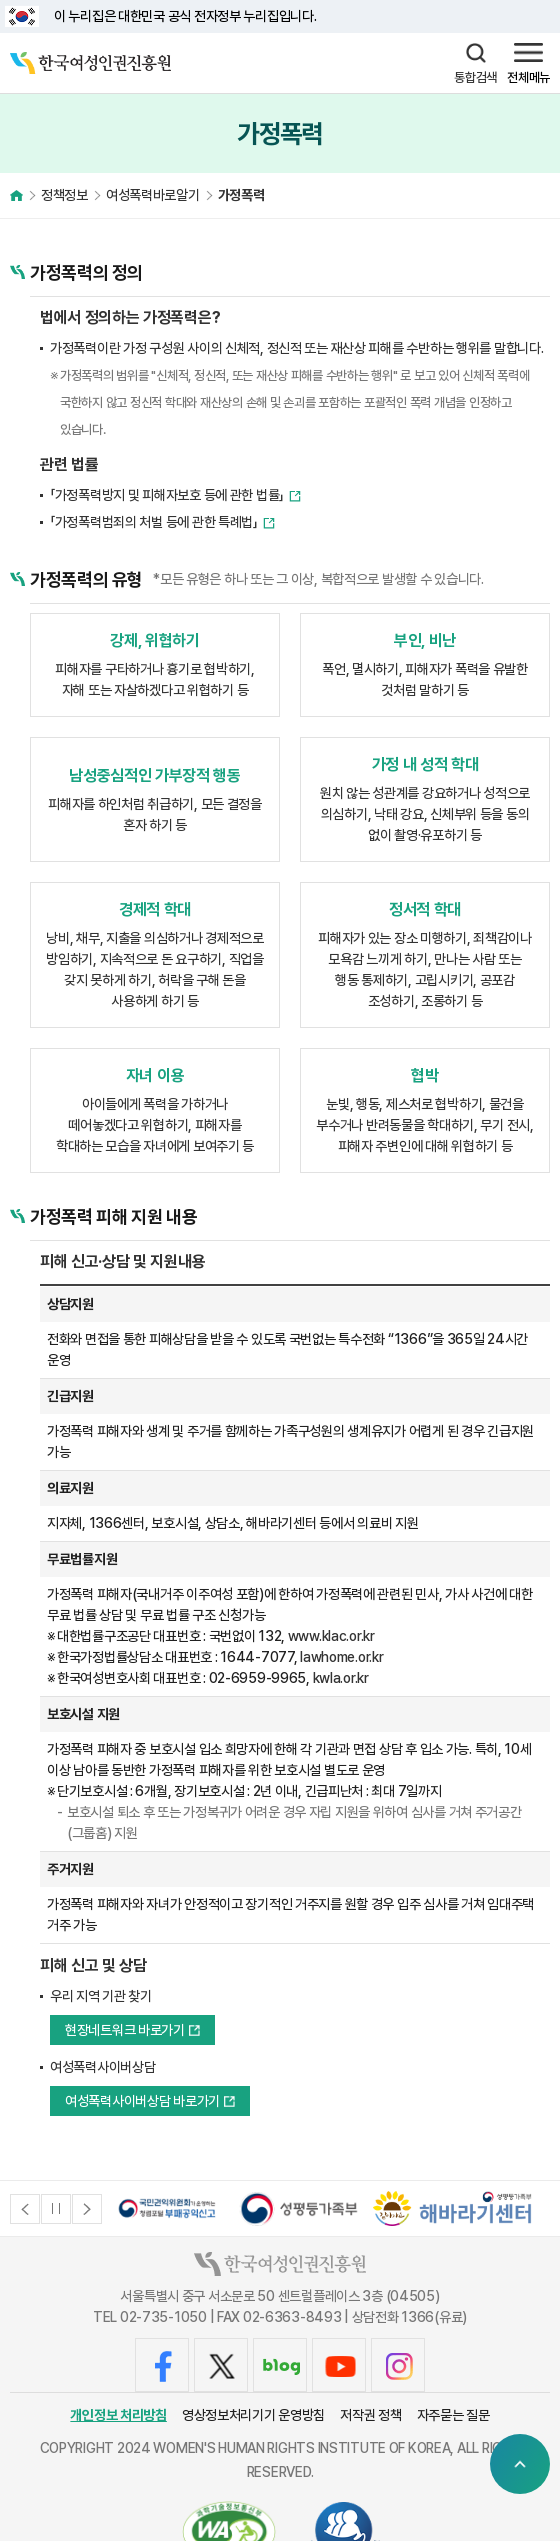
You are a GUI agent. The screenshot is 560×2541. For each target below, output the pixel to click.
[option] (167, 2208)
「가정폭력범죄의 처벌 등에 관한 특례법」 (154, 522)
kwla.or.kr (341, 1678)
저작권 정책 (370, 2415)
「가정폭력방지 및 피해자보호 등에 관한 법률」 (167, 495)
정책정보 (64, 195)
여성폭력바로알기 (153, 195)
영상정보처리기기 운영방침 (253, 2415)
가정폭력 (241, 195)
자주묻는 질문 (453, 2415)
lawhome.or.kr (341, 1657)
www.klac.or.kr (331, 1636)
